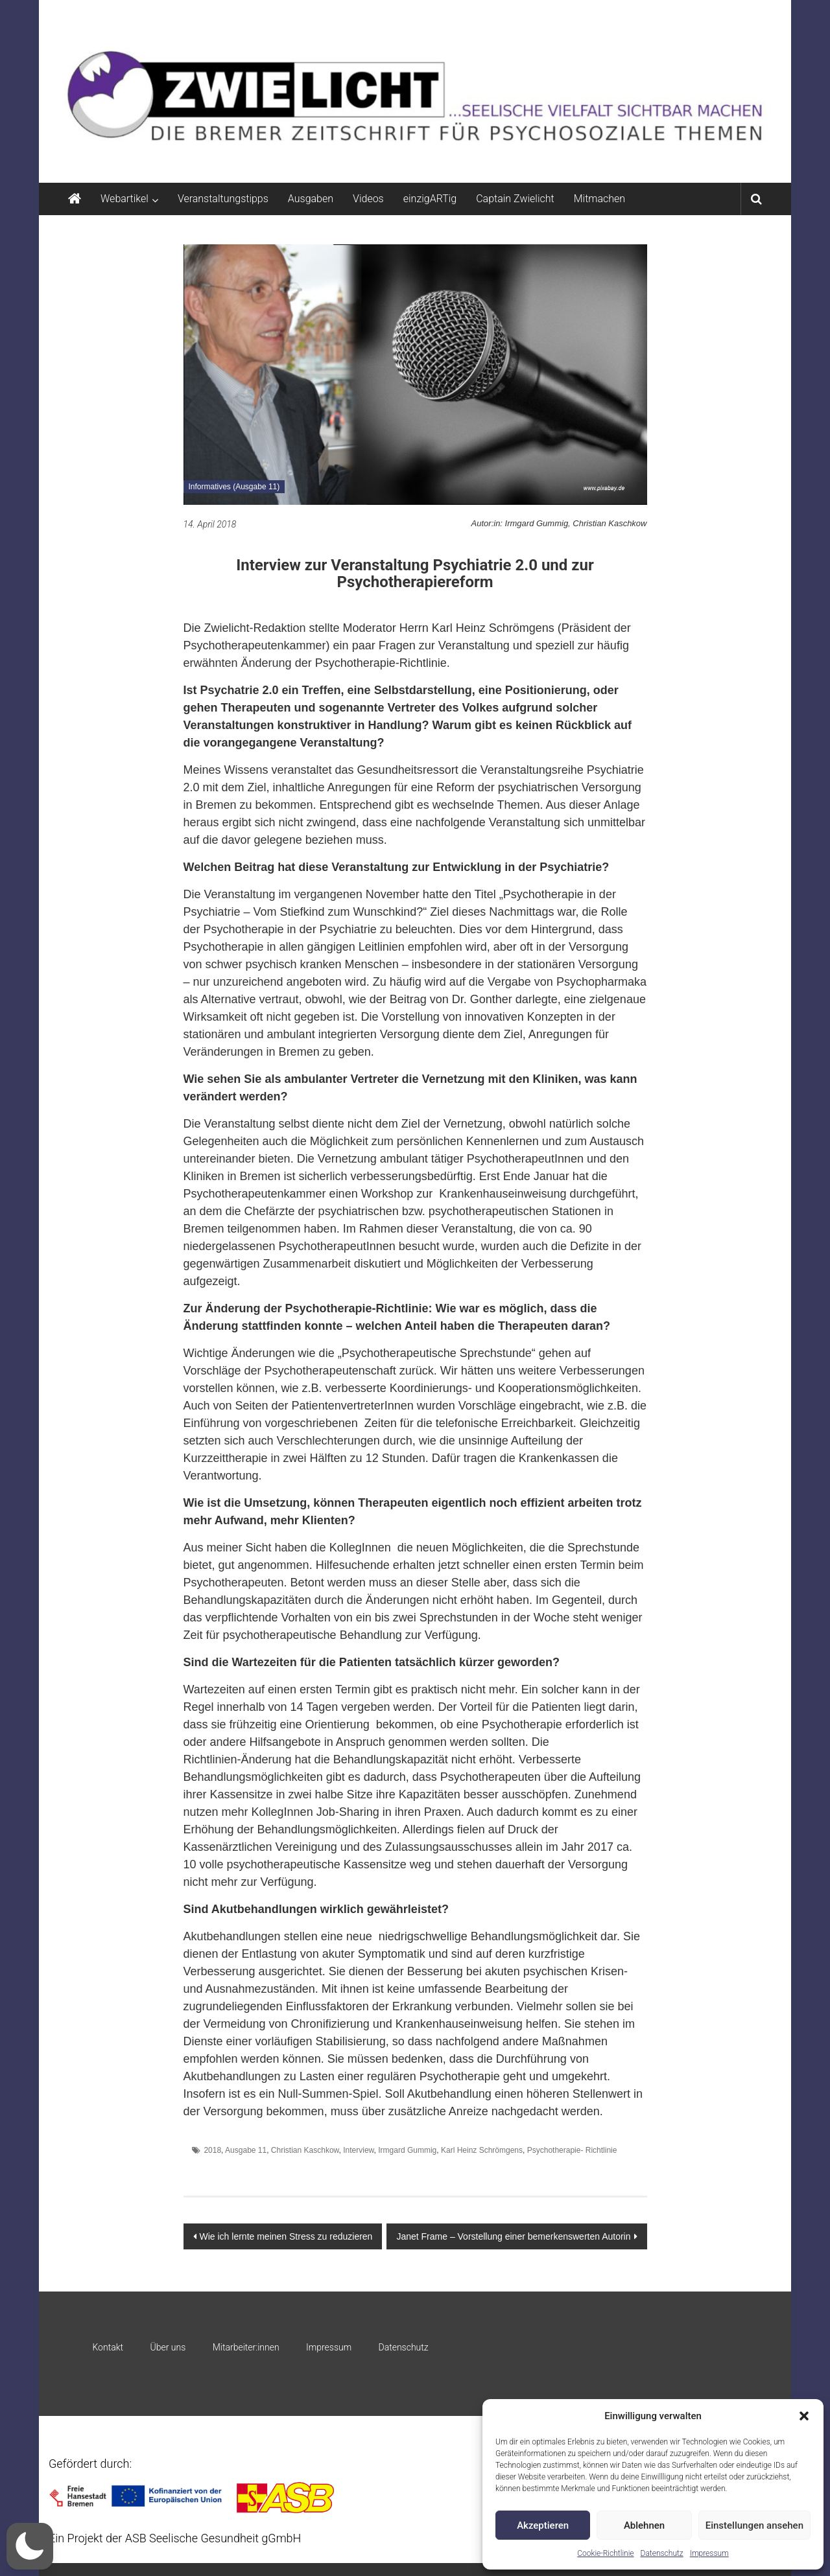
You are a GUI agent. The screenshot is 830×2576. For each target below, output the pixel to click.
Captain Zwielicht (515, 198)
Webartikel (124, 198)
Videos (368, 198)
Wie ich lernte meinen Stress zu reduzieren (286, 2236)
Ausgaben (310, 198)
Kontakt (107, 2347)
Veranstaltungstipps (223, 198)
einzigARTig (429, 198)
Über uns (167, 2347)
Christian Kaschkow (305, 2150)
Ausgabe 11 (246, 2150)
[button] (804, 2415)
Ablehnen (644, 2525)
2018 (212, 2150)
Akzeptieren (543, 2525)
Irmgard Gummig (407, 2150)
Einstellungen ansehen (754, 2525)
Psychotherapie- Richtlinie (572, 2150)
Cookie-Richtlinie (605, 2553)
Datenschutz (662, 2553)
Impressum (709, 2553)
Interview (358, 2150)
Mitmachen (599, 198)
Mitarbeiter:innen (246, 2347)
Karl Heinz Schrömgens (482, 2150)
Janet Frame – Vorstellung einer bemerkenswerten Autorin (513, 2236)
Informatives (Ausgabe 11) (234, 486)
